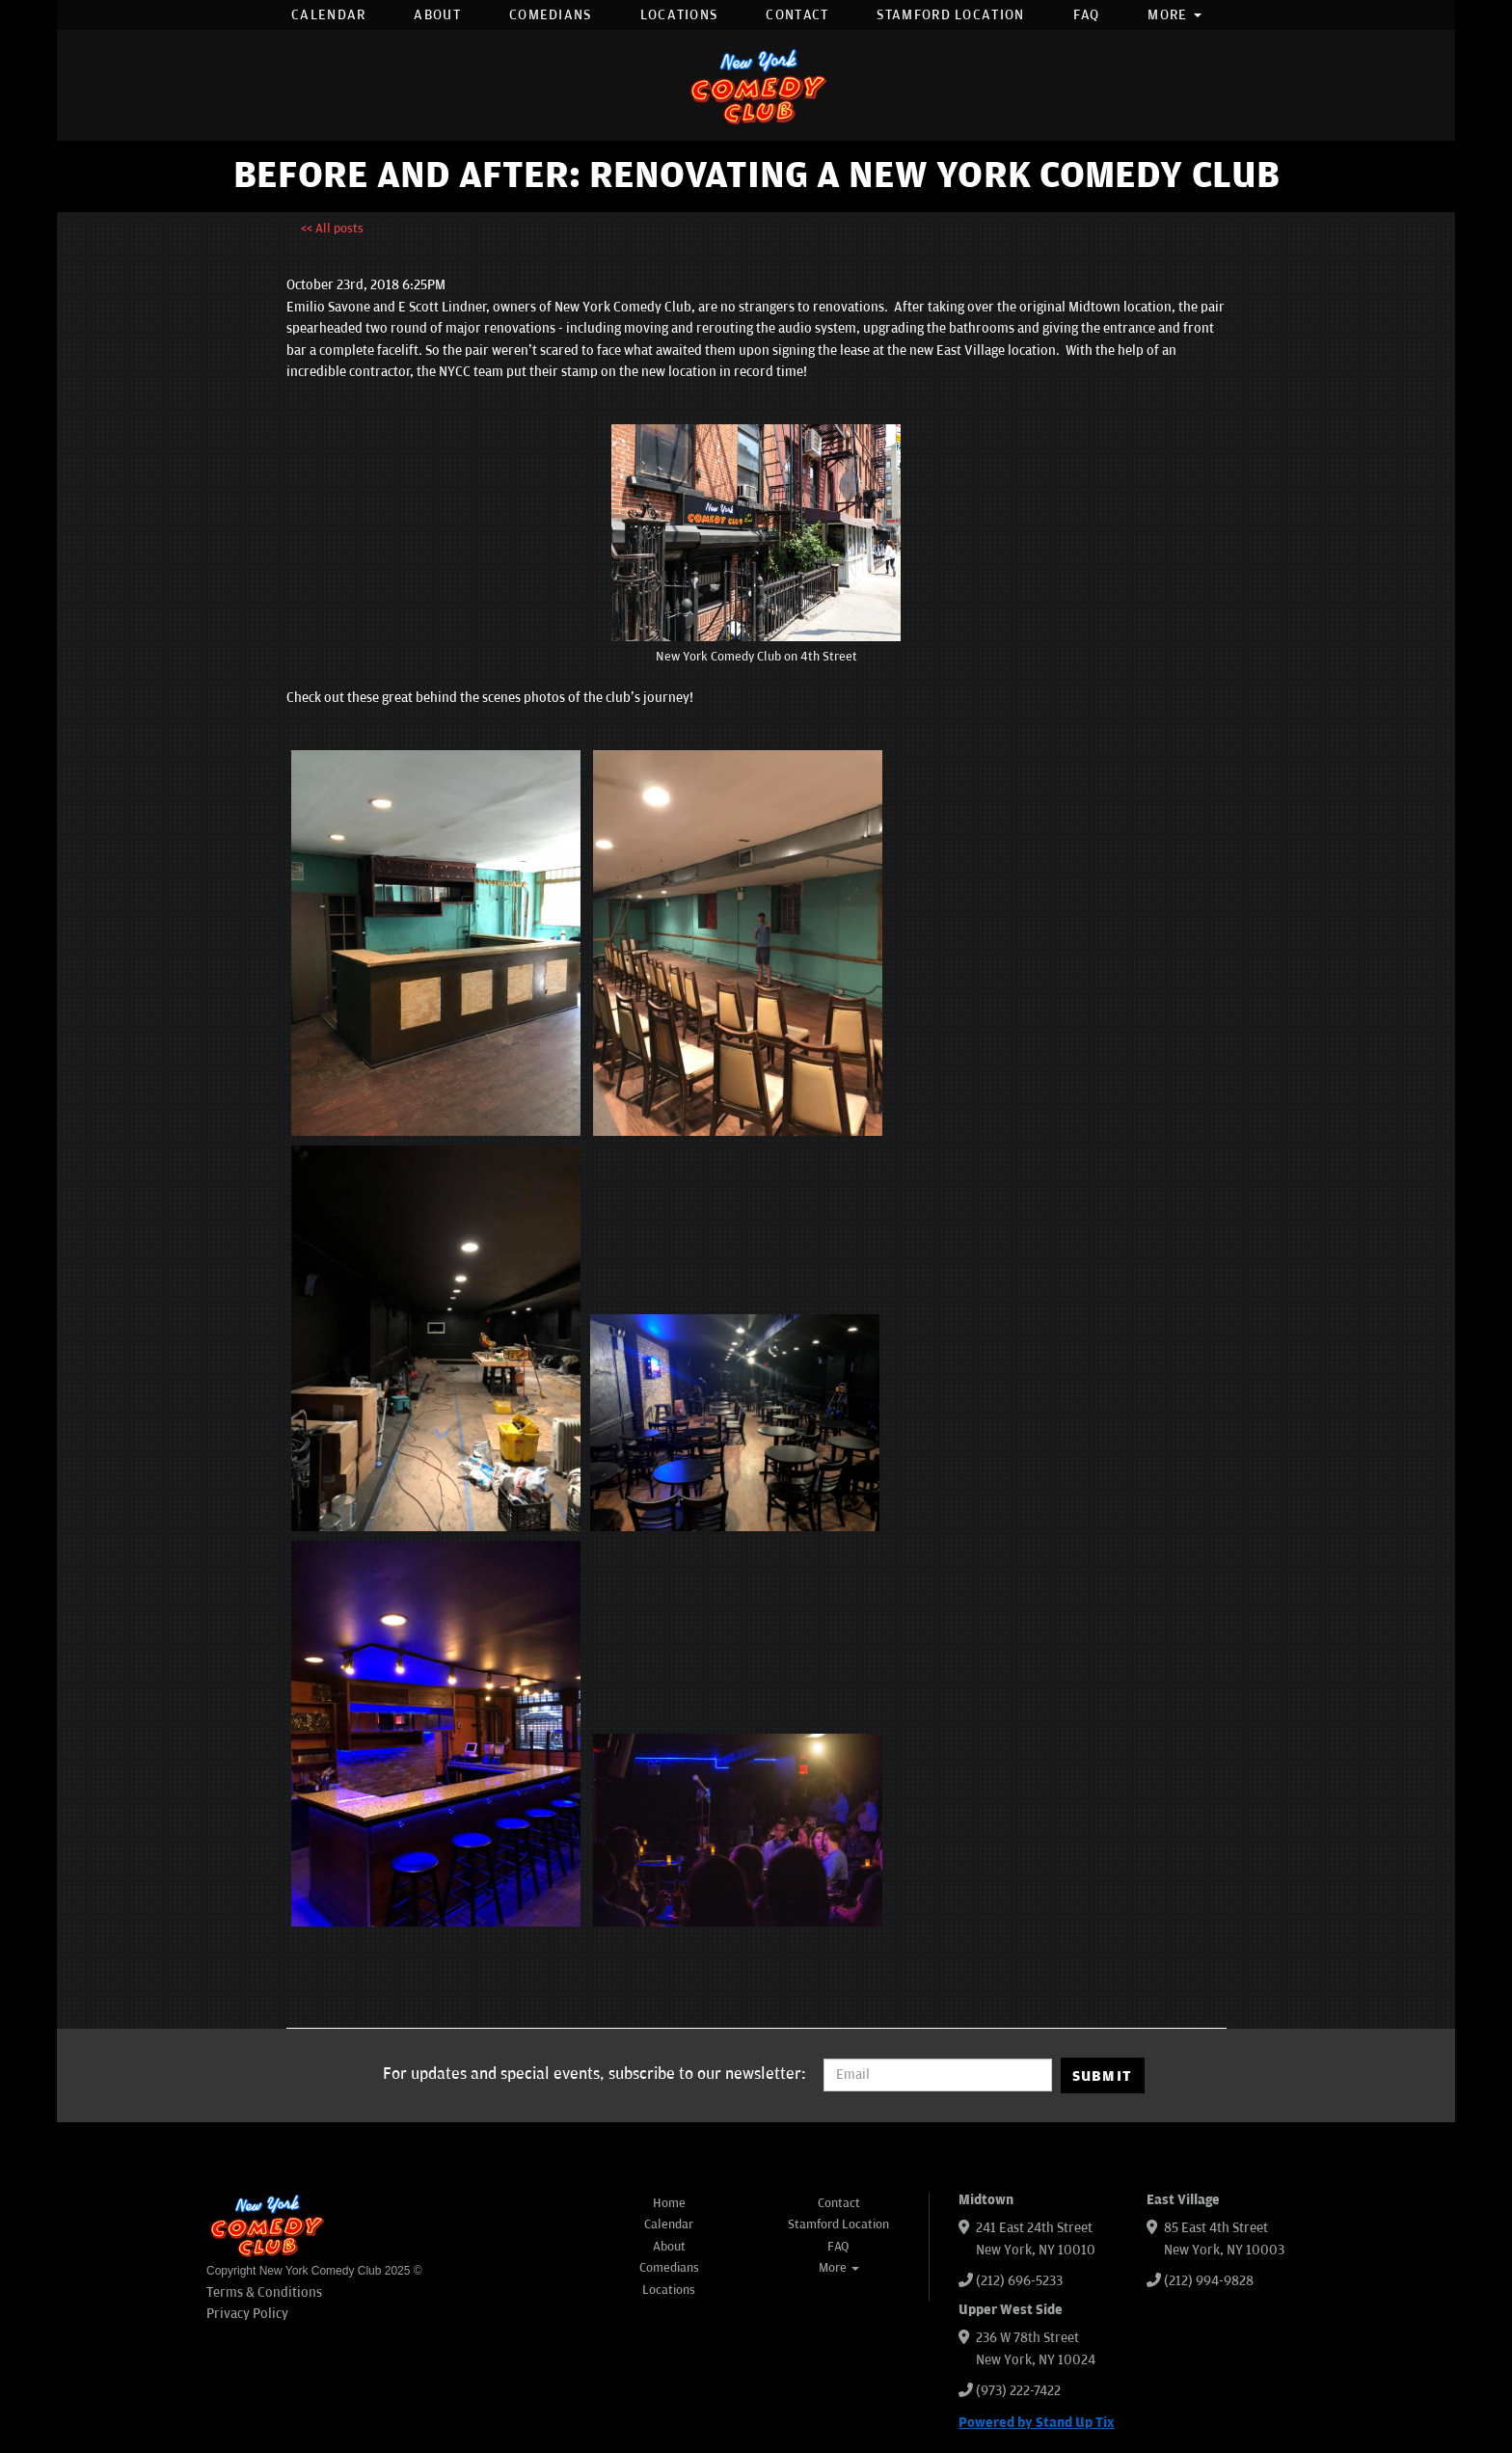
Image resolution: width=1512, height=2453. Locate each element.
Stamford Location (950, 15)
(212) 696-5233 (1019, 2281)
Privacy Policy (247, 2313)
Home (669, 2203)
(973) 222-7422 (1018, 2391)
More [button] (1175, 15)
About (437, 15)
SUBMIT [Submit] (1102, 2076)
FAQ (1086, 15)
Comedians (550, 15)
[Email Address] (938, 2075)
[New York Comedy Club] (756, 85)
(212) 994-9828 (1209, 2281)
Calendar (328, 15)
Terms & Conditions (264, 2292)
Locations (679, 15)
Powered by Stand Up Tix (1036, 2422)
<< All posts (332, 228)
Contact (797, 15)
